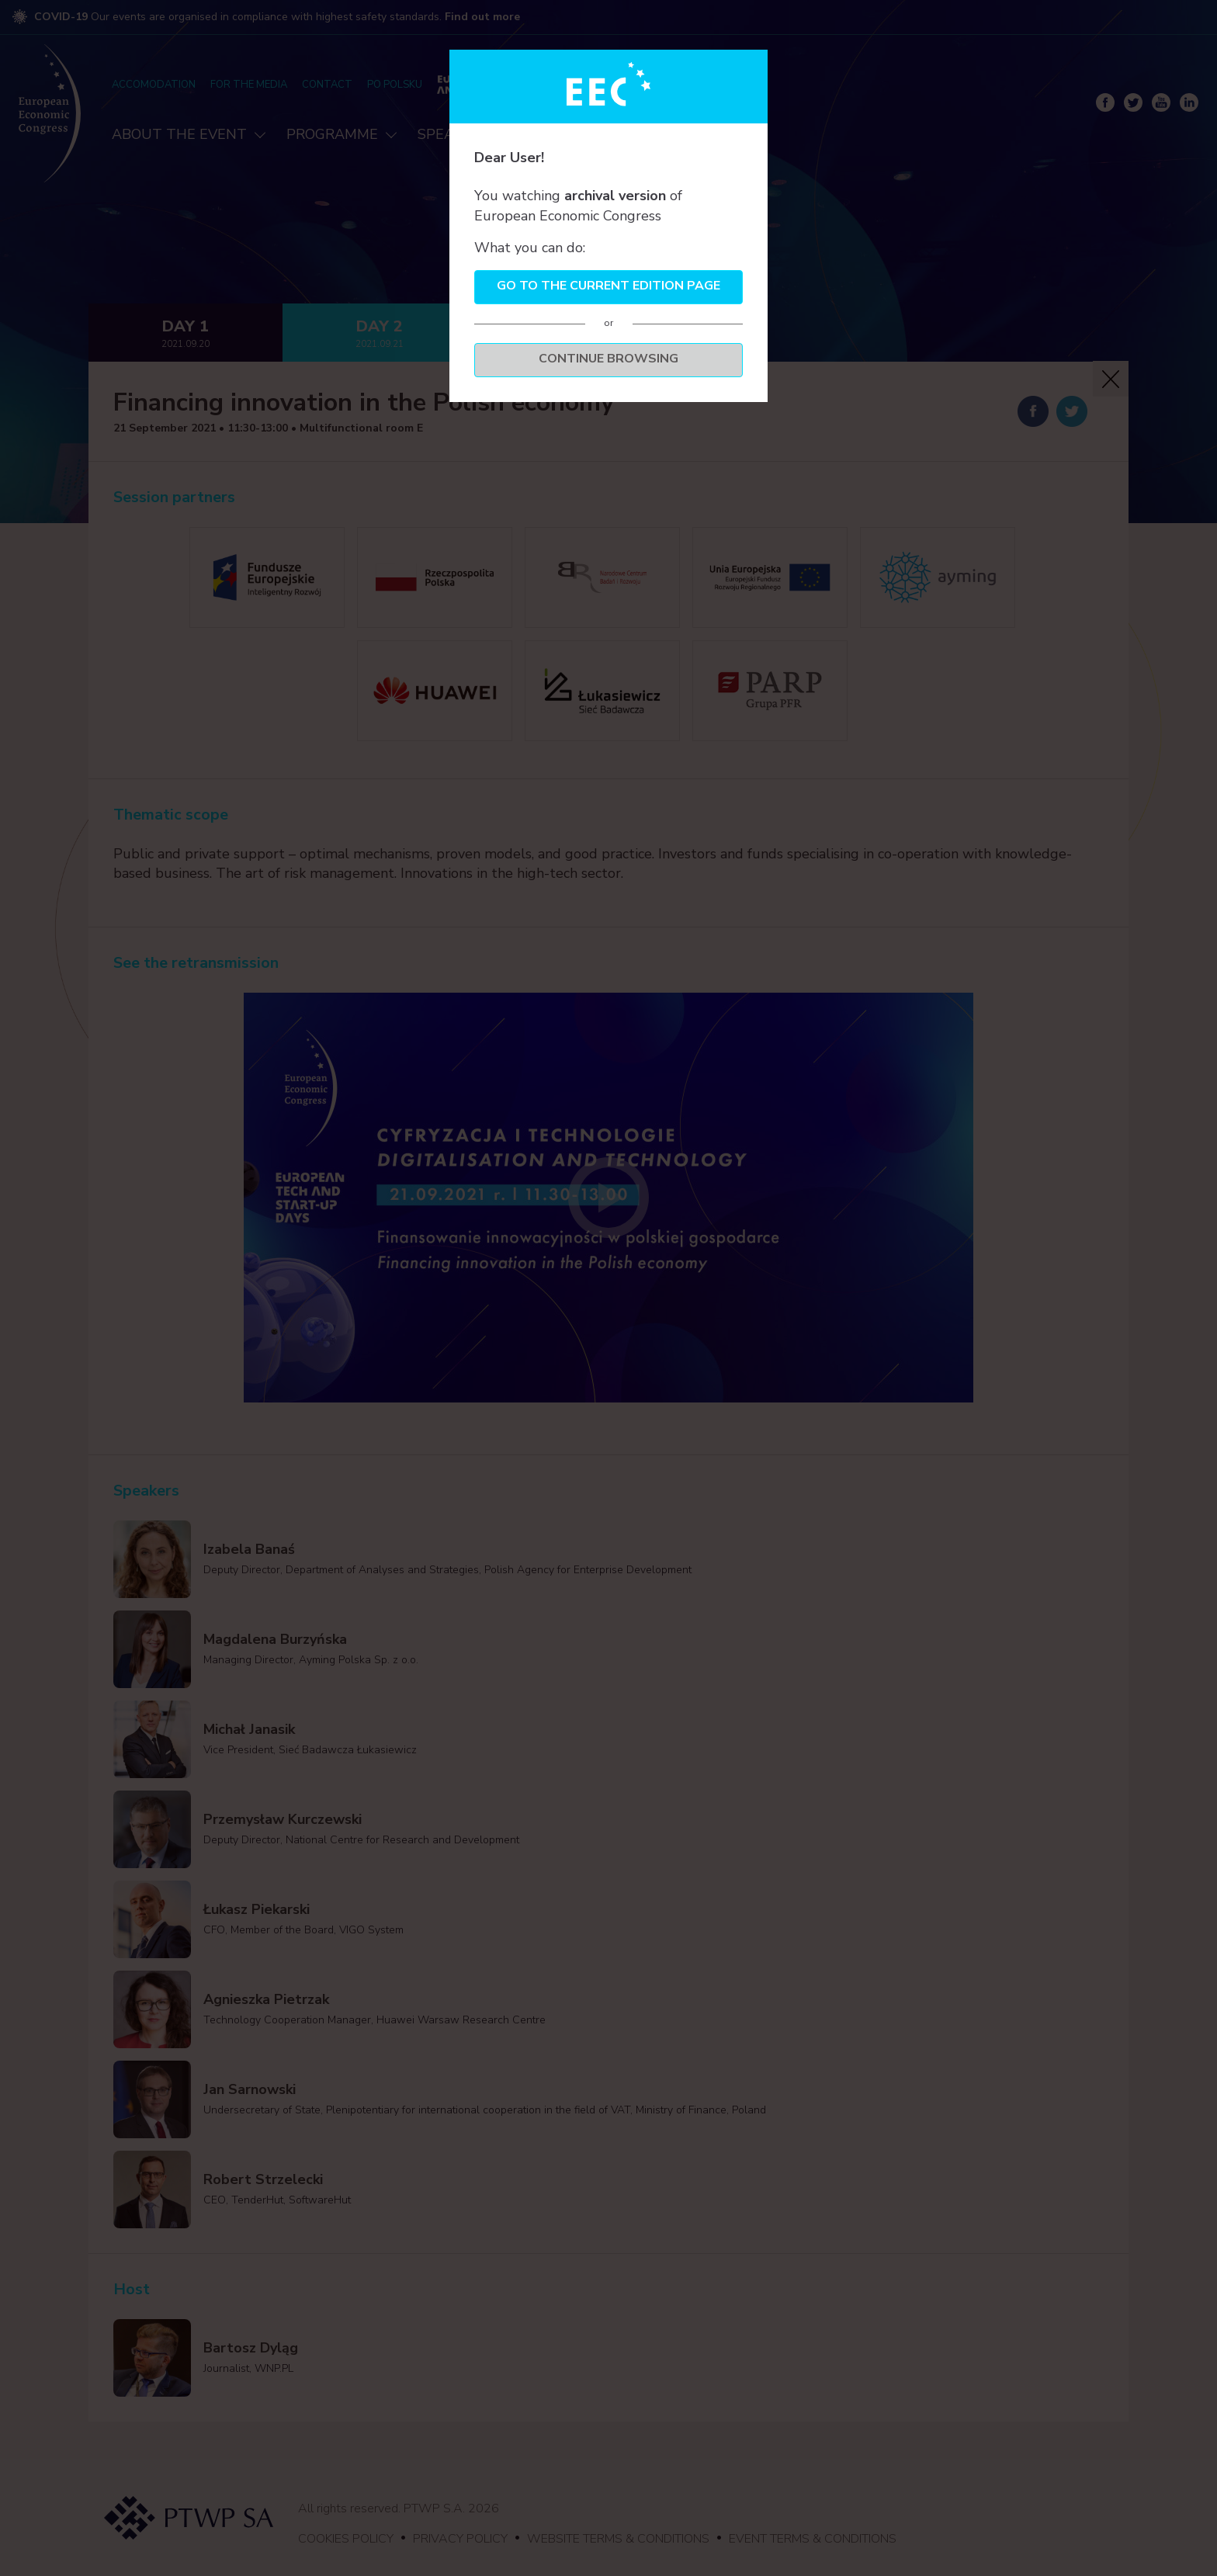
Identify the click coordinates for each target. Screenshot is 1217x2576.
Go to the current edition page (608, 285)
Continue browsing (608, 358)
